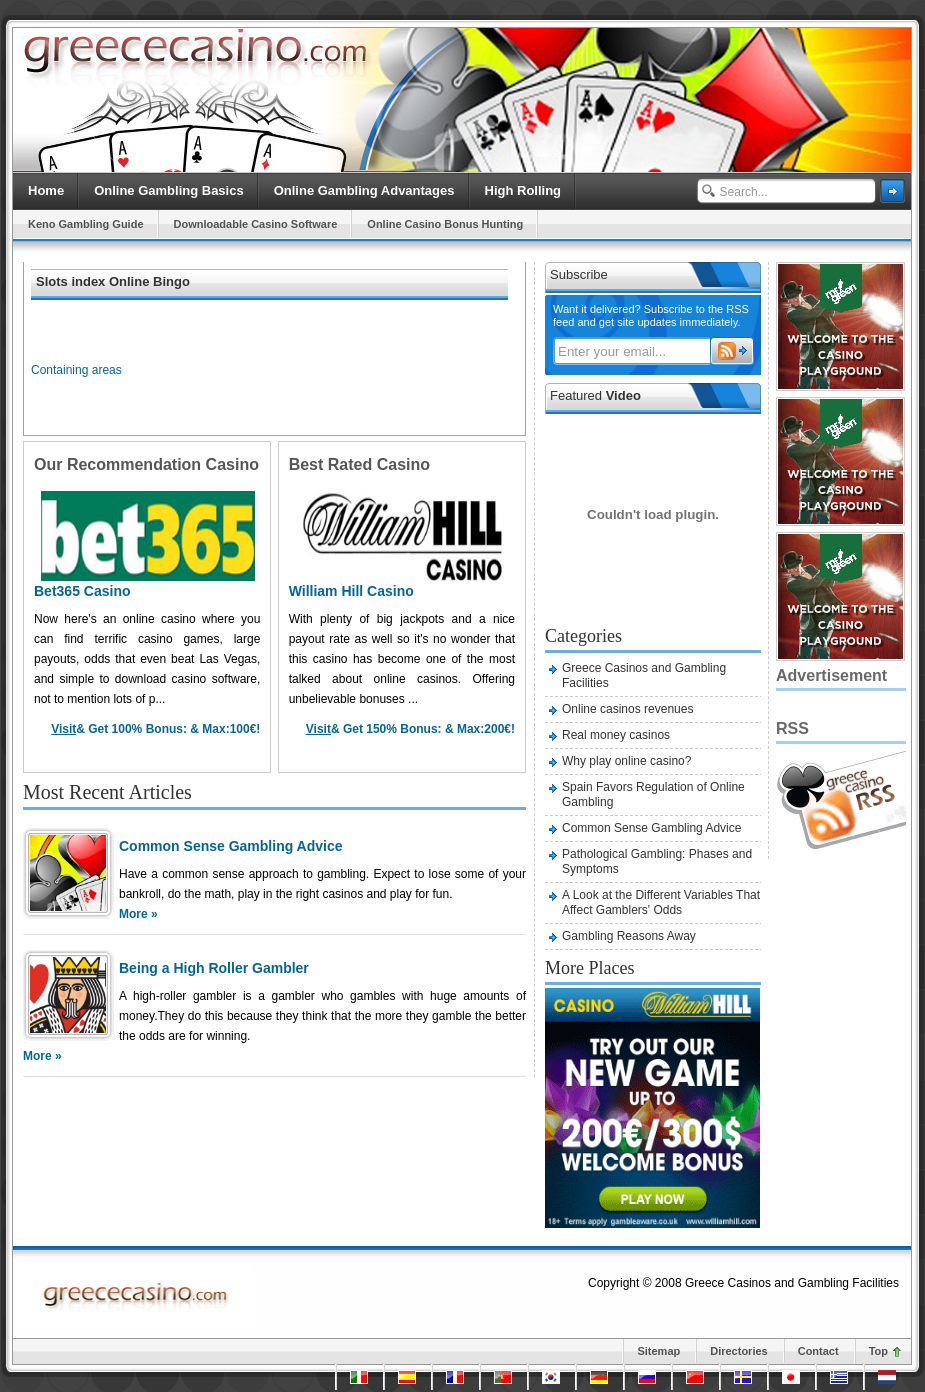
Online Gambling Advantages (364, 190)
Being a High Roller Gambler (214, 968)
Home (46, 190)
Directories (738, 1351)
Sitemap (658, 1351)
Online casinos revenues (627, 709)
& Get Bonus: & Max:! (155, 729)
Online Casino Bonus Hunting (445, 224)
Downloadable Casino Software (256, 224)
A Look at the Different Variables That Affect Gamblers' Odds (661, 902)
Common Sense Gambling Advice (231, 846)
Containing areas (76, 370)
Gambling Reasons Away (629, 936)
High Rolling (523, 190)
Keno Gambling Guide (86, 224)
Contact (818, 1351)
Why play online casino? (626, 761)
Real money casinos (616, 735)
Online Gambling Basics (169, 190)
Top (878, 1351)
